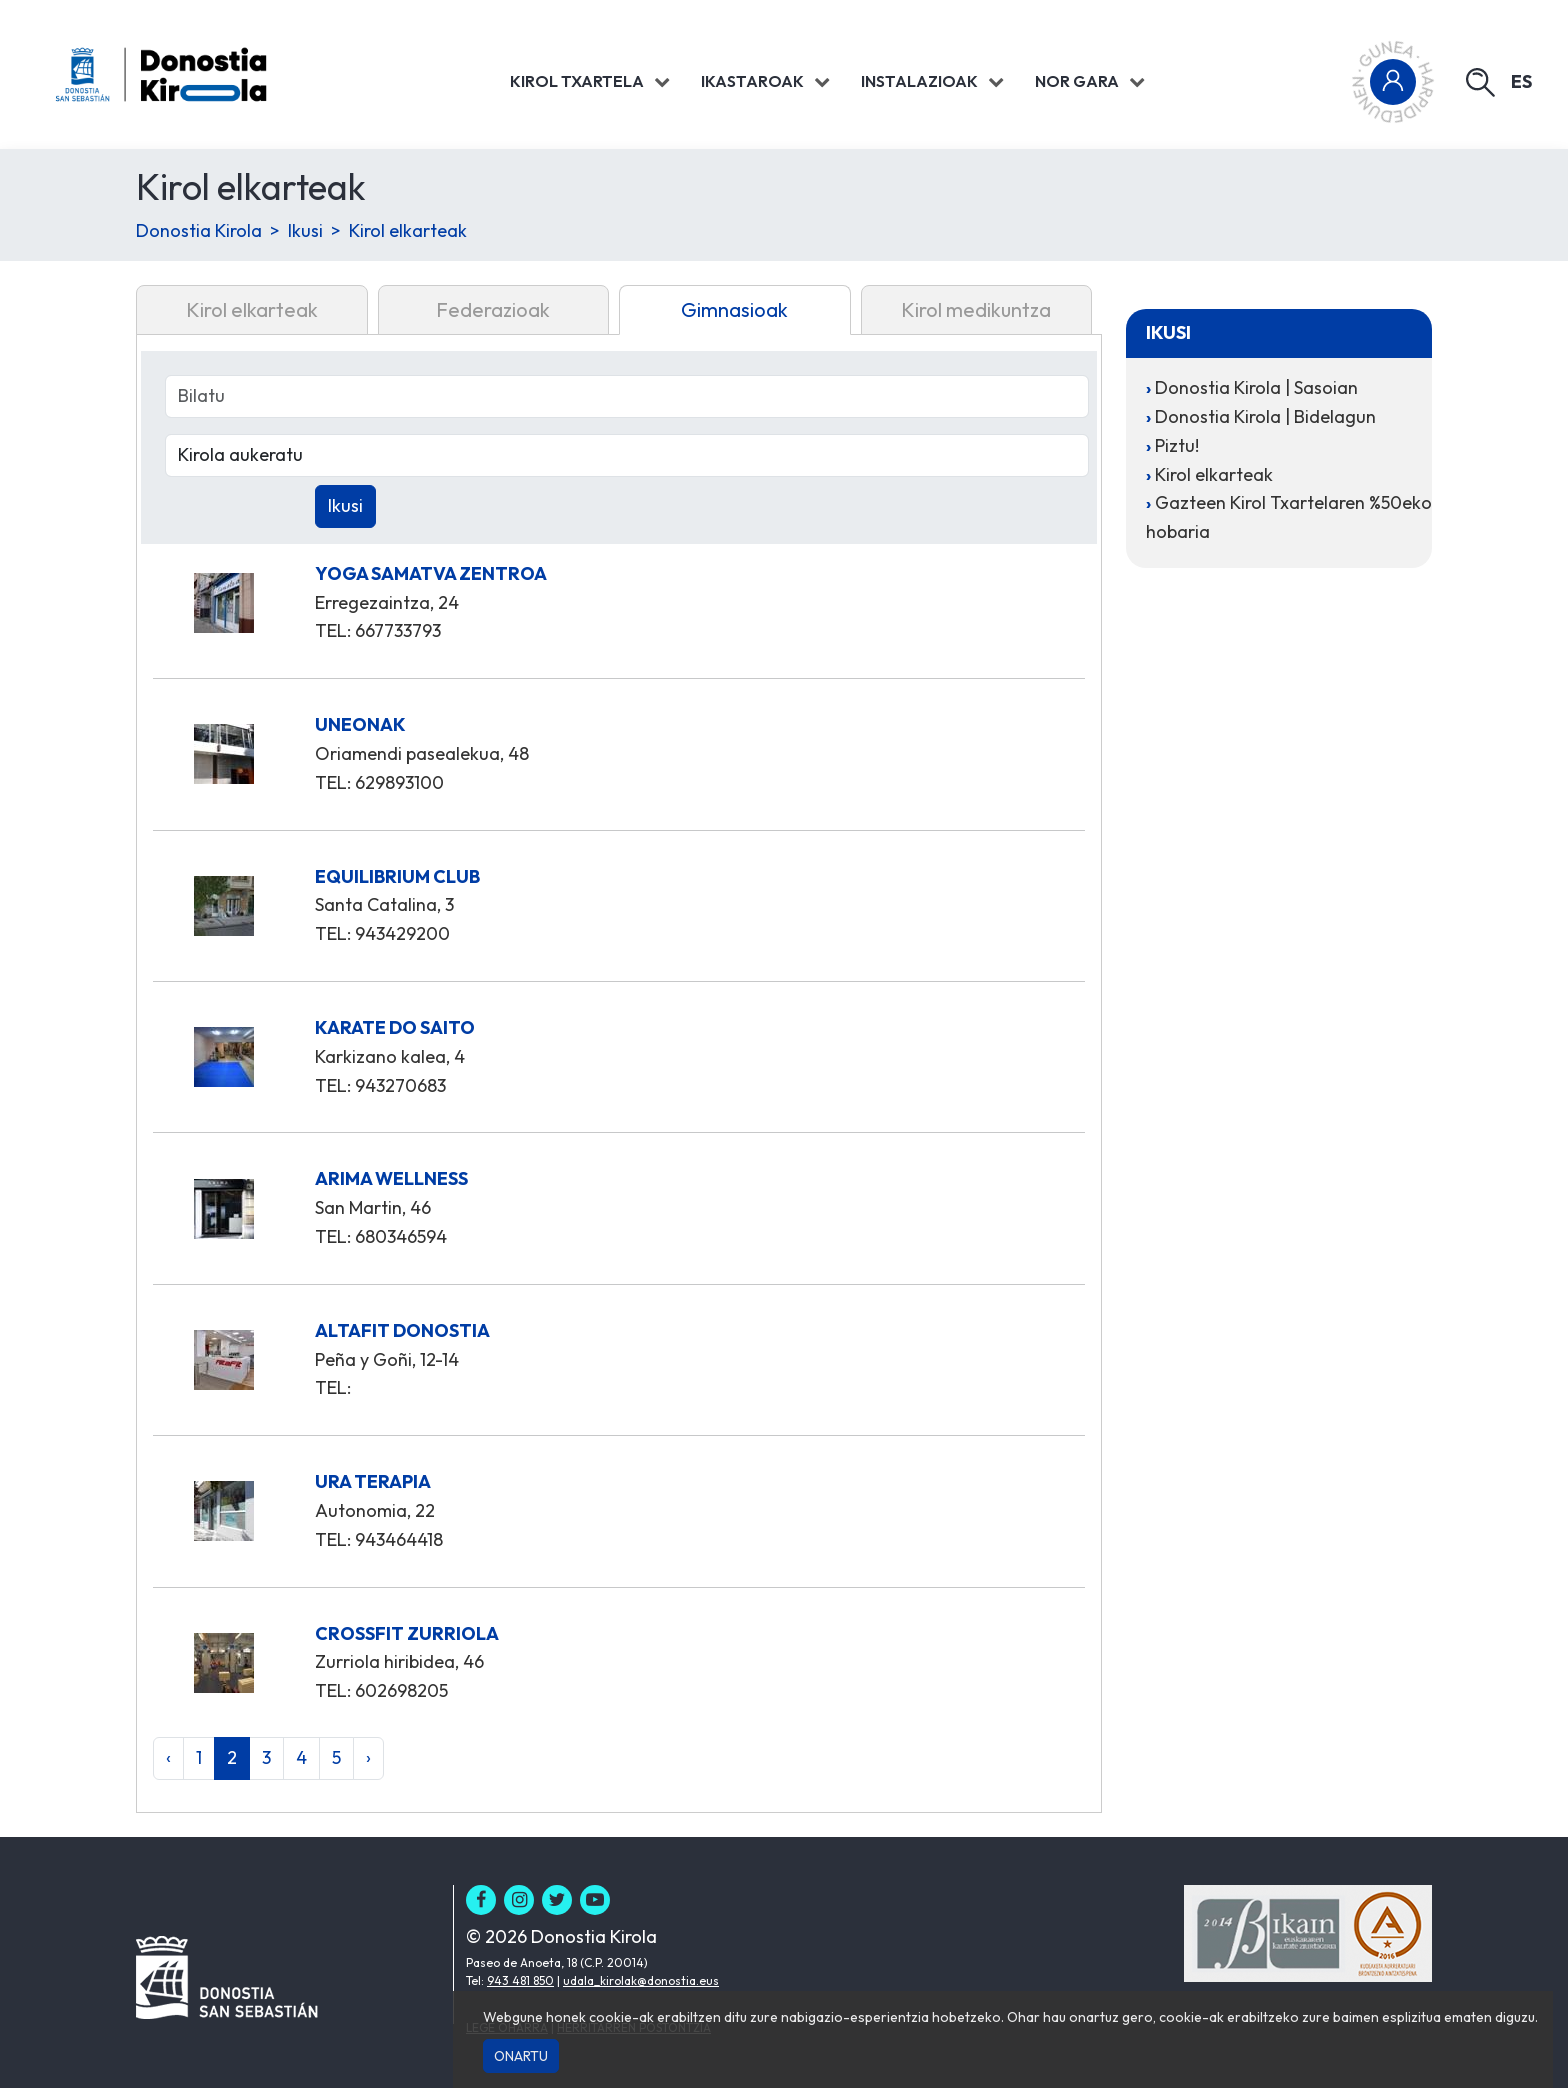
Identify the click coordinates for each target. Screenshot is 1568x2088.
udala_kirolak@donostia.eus (641, 1980)
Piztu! (1177, 445)
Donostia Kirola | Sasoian (1256, 387)
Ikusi (305, 230)
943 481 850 (520, 1980)
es (1521, 81)
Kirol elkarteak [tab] (252, 309)
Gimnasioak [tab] (734, 309)
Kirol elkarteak (408, 230)
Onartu (521, 2056)
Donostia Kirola (199, 230)
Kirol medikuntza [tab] (976, 309)
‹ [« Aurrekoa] (168, 1757)
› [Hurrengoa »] (368, 1757)
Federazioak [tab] (493, 309)
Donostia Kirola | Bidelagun (1265, 416)
